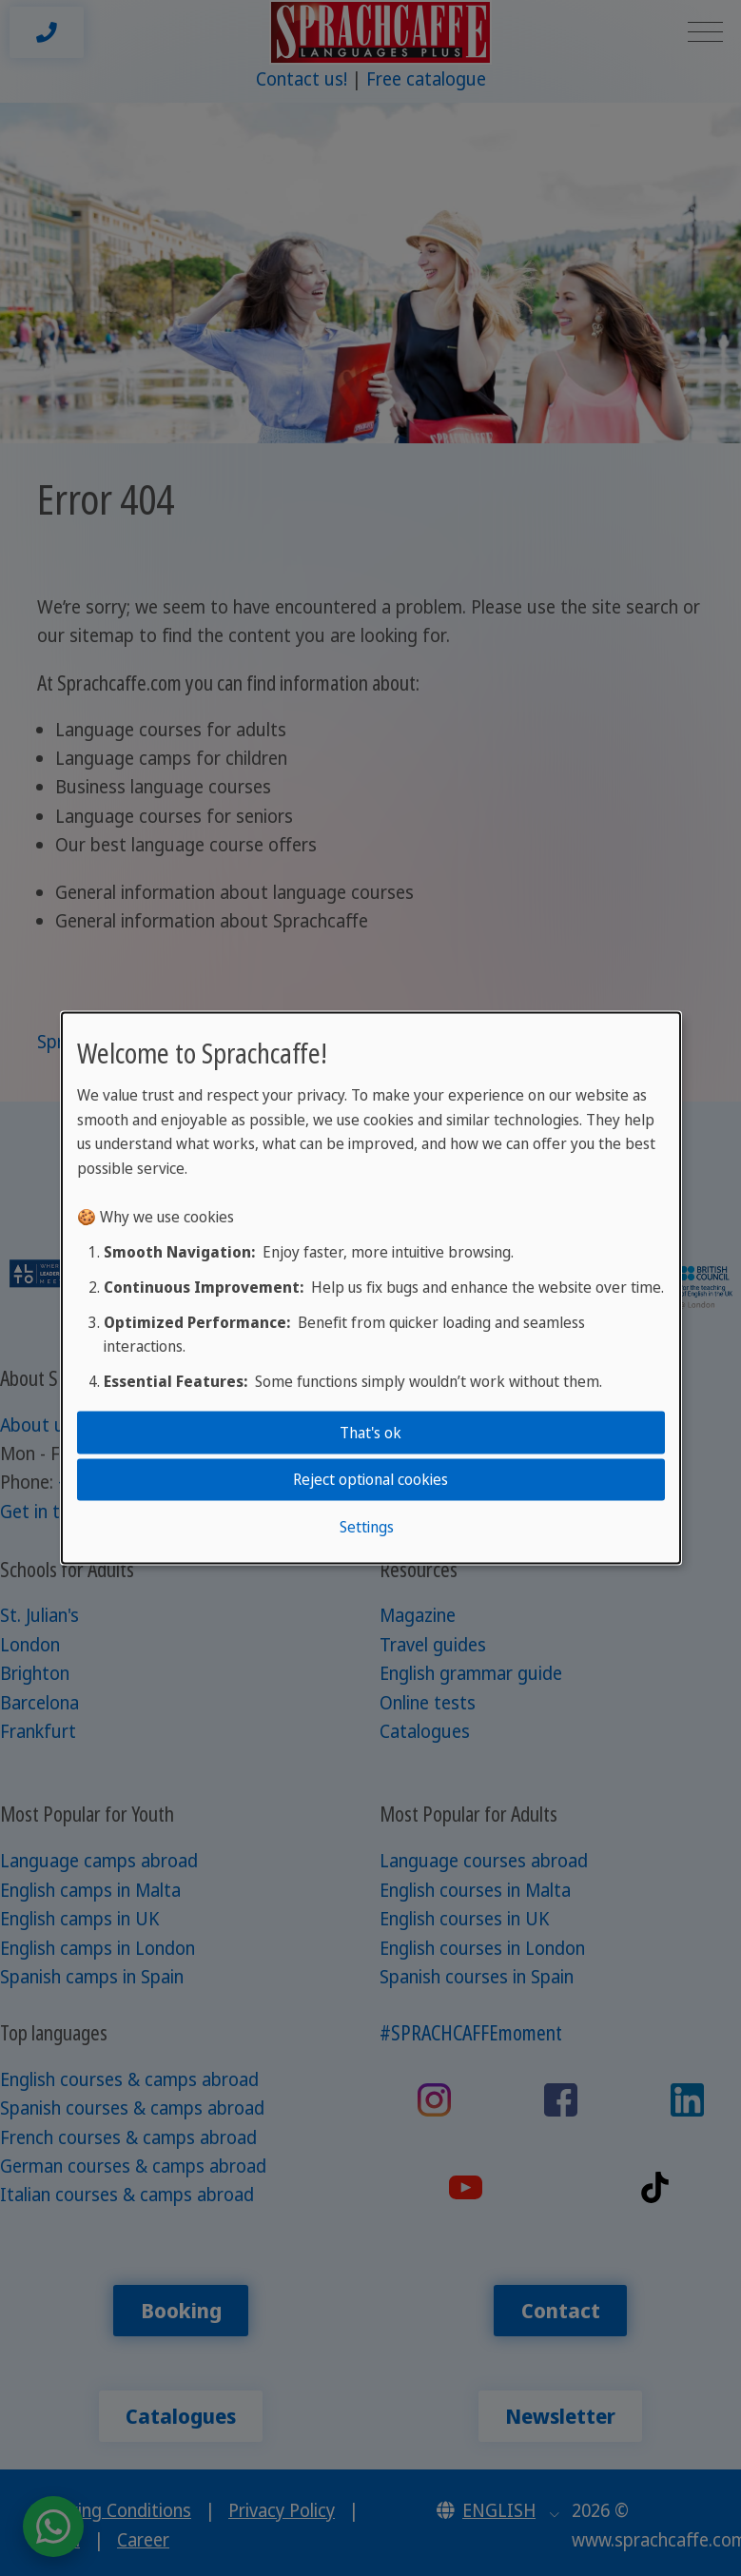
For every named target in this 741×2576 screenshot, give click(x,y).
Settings (367, 1525)
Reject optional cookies (370, 1479)
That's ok (370, 1432)
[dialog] (371, 1288)
